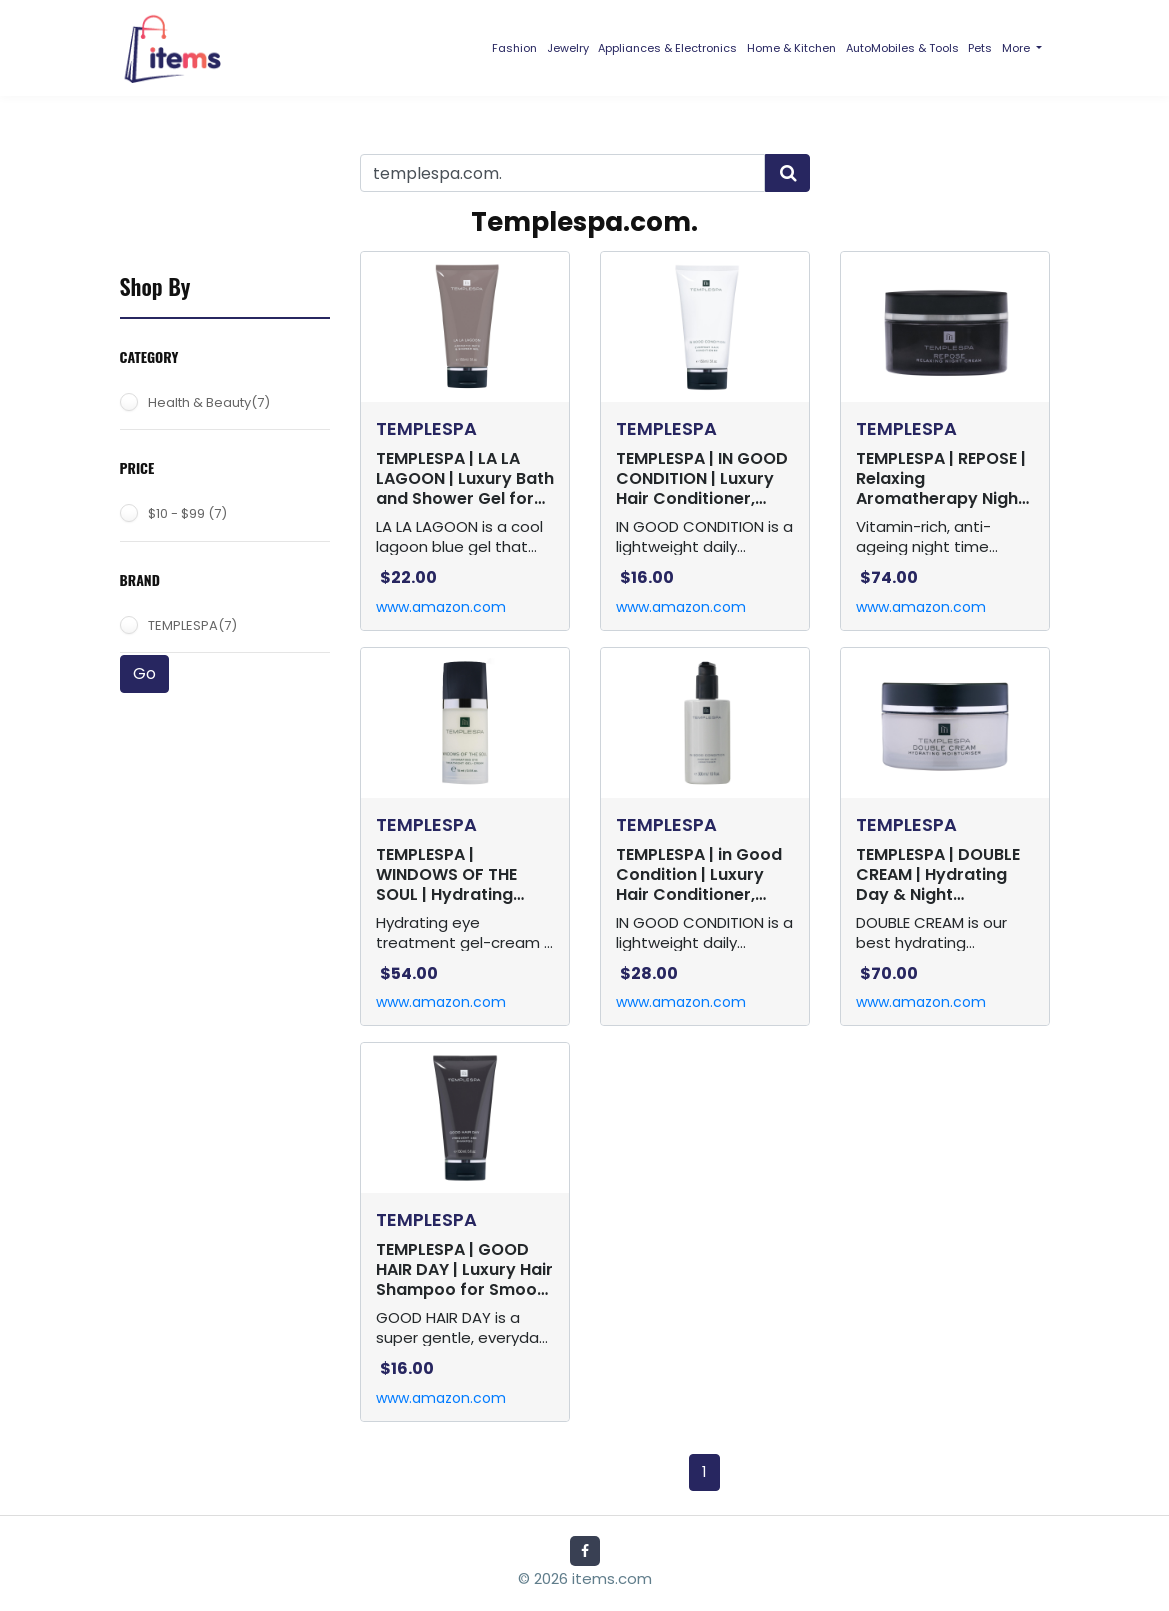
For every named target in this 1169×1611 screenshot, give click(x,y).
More (1017, 48)
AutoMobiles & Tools (902, 48)
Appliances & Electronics (667, 48)
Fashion (514, 48)
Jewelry (568, 48)
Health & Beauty (209, 402)
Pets (980, 48)
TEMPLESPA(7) (192, 625)
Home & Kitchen (791, 48)
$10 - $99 (187, 513)
